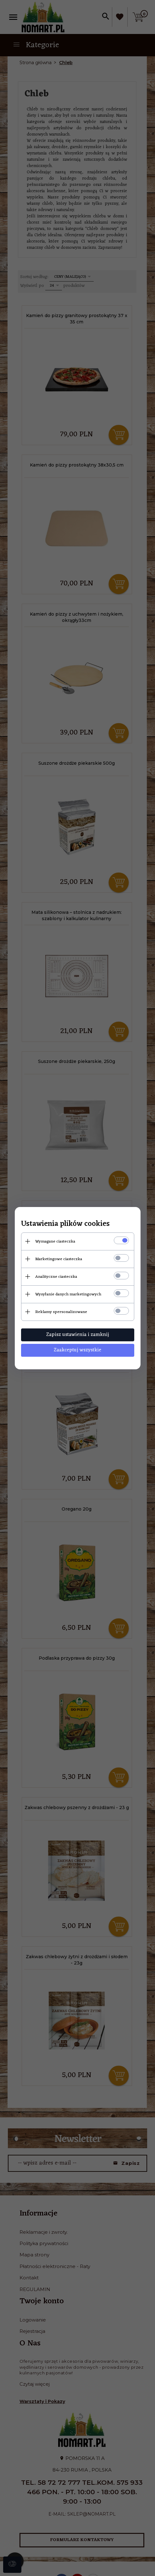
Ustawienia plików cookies (65, 1224)
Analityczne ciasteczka (56, 1276)
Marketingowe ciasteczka (58, 1259)
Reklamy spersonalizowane (61, 1312)
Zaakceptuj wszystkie (77, 1350)
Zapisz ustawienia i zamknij (77, 1334)
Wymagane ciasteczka (55, 1241)
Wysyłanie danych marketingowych (68, 1294)
